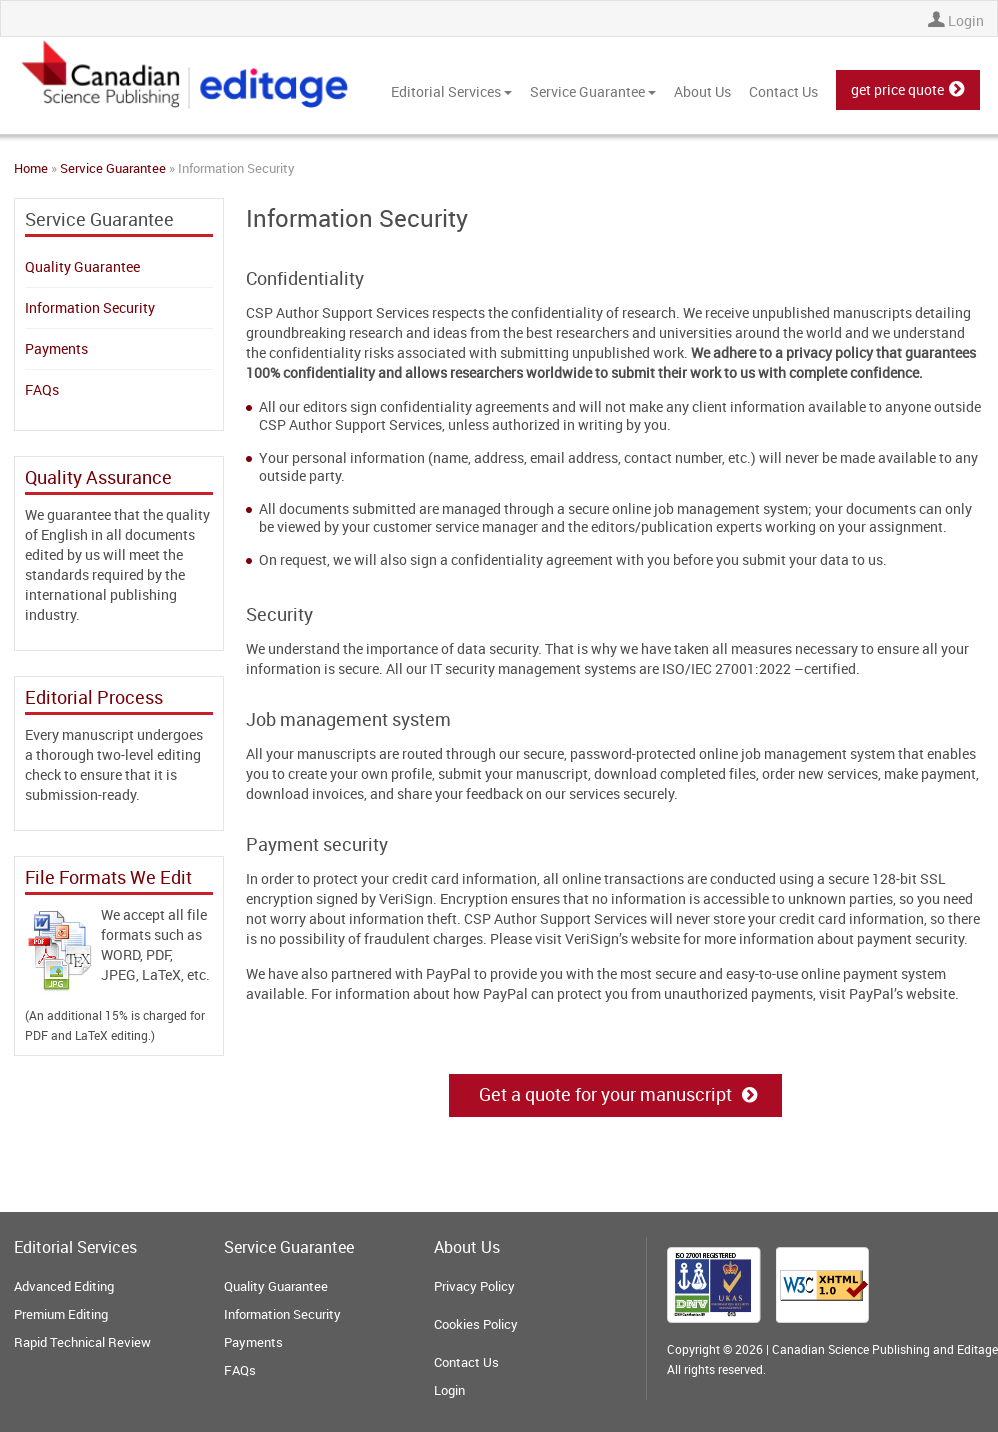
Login (966, 20)
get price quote (907, 89)
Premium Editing (61, 1314)
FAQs (42, 389)
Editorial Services (451, 91)
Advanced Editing (64, 1286)
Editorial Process (94, 697)
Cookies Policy (476, 1324)
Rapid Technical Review (82, 1342)
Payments (56, 348)
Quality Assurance (98, 477)
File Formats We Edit (108, 877)
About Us (702, 91)
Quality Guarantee (82, 266)
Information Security (90, 307)
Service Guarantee (593, 91)
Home (31, 168)
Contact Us (783, 91)
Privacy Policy (474, 1286)
